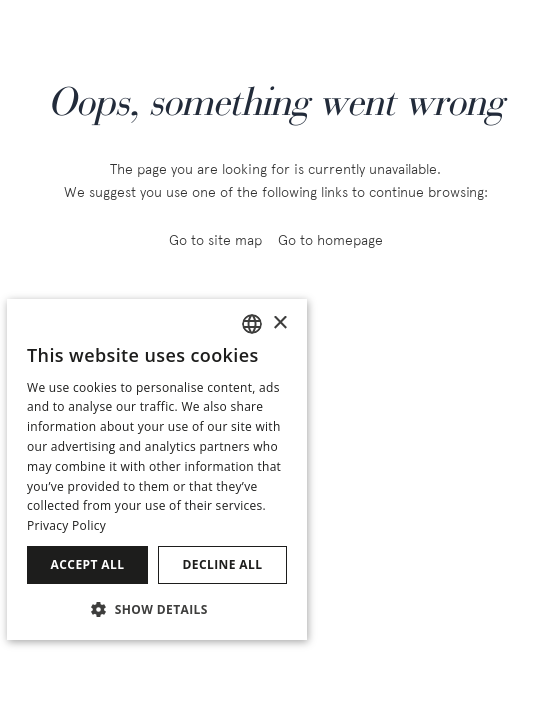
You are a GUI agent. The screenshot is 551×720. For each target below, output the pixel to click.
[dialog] (157, 469)
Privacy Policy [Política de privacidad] (66, 525)
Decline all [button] (223, 564)
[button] (157, 608)
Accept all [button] (88, 564)
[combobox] (252, 324)
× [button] (279, 323)
